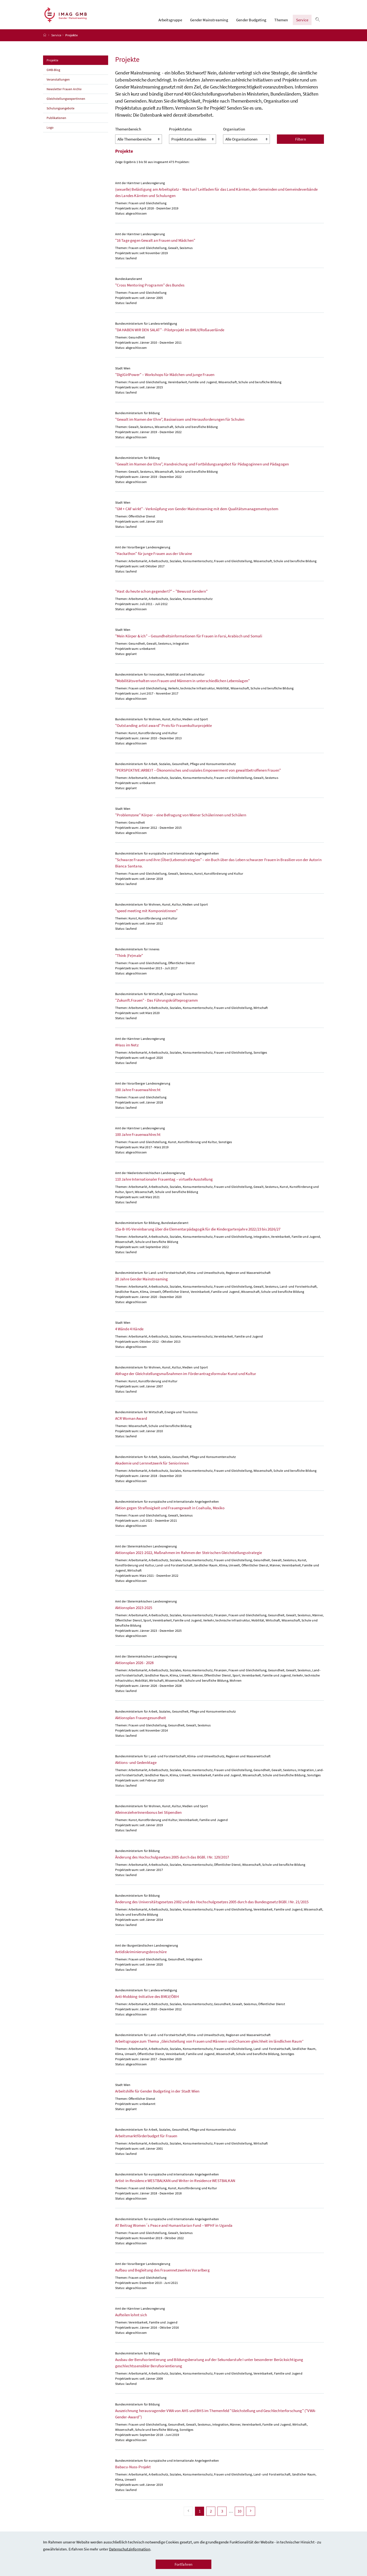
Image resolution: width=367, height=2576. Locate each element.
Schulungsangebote (60, 111)
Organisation (234, 131)
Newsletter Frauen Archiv (64, 92)
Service (302, 21)
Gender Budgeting (251, 21)
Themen (281, 21)
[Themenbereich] (138, 142)
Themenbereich (128, 131)
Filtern (300, 142)
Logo (50, 130)
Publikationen (56, 121)
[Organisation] (246, 142)
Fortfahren (184, 2564)
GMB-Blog (53, 73)
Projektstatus (180, 131)
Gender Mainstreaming (209, 21)
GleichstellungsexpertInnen (66, 101)
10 (240, 2514)
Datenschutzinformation (129, 2549)
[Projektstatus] (192, 142)
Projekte (63, 62)
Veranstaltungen (58, 82)
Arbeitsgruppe (170, 21)
